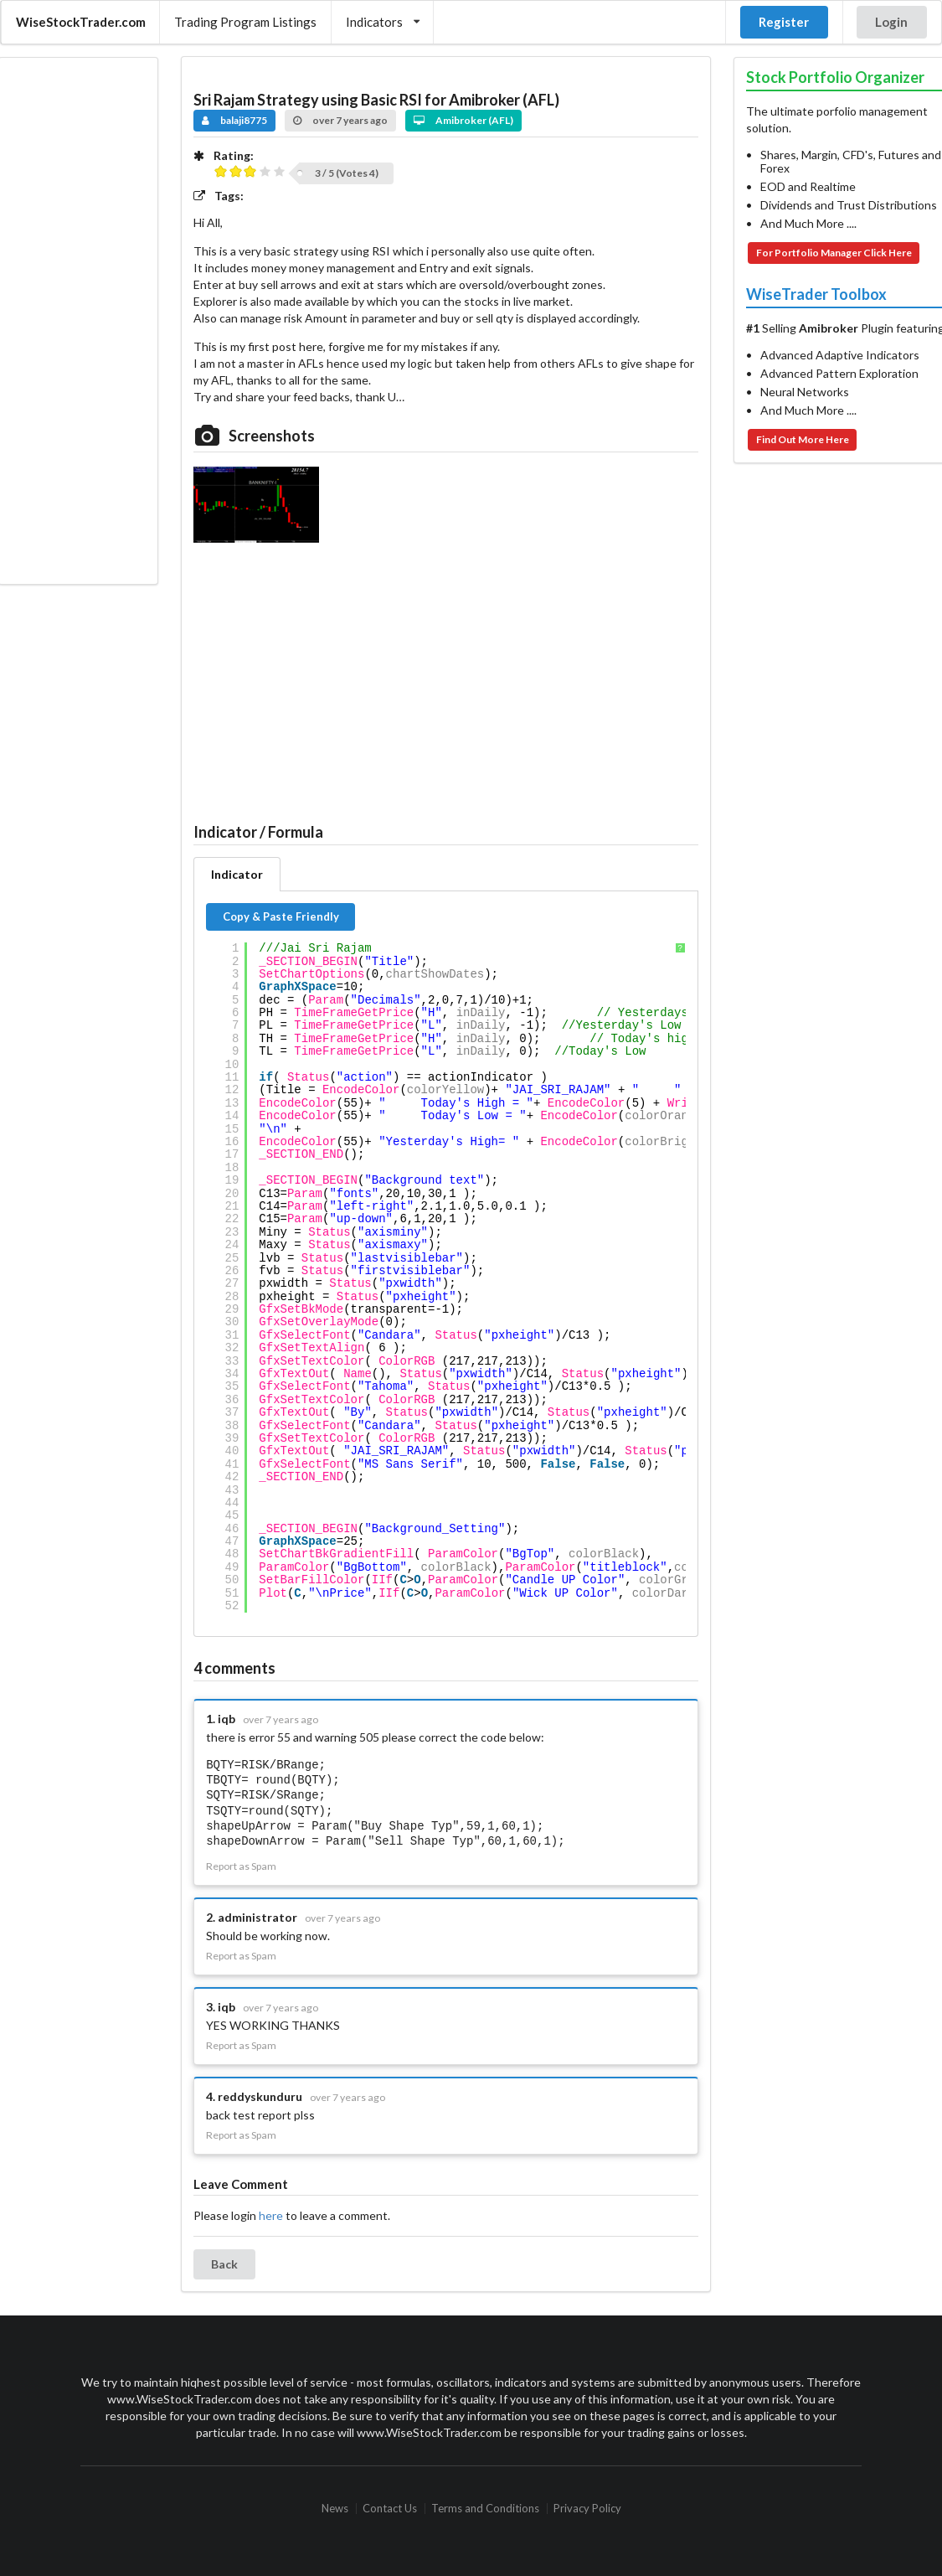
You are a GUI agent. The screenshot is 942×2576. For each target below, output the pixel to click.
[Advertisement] (78, 321)
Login (891, 21)
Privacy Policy (587, 2508)
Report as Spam (241, 1866)
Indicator (237, 874)
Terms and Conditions (485, 2508)
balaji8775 (234, 120)
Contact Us (390, 2508)
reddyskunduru (260, 2096)
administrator (257, 1917)
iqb (226, 1718)
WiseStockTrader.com (81, 21)
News (335, 2508)
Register (784, 21)
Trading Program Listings (245, 21)
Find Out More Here (802, 439)
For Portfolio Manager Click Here (834, 252)
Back (224, 2264)
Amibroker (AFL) (463, 120)
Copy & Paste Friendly (281, 916)
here (271, 2215)
